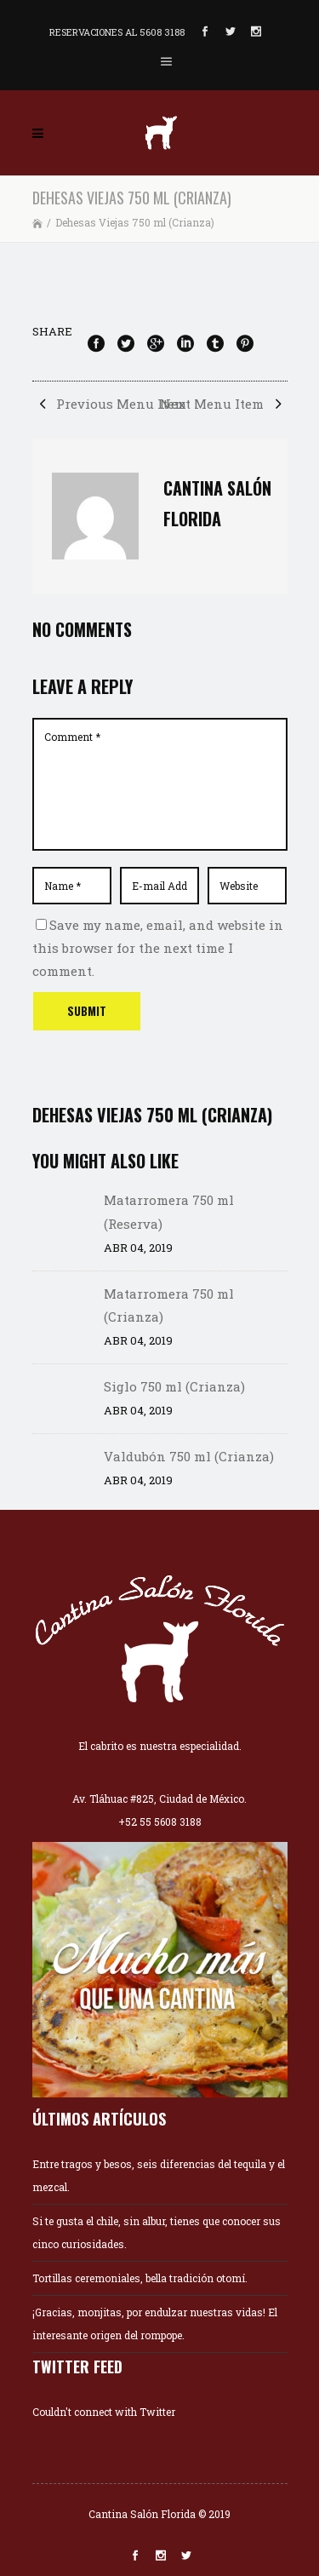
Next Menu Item (224, 403)
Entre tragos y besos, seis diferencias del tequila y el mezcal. (158, 2175)
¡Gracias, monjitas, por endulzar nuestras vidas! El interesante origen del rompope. (154, 2323)
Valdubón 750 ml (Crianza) (189, 1456)
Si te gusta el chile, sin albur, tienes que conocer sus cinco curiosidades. (156, 2232)
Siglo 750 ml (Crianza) (174, 1386)
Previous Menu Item (109, 403)
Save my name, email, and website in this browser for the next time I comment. (157, 947)
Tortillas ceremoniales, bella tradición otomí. (140, 2278)
